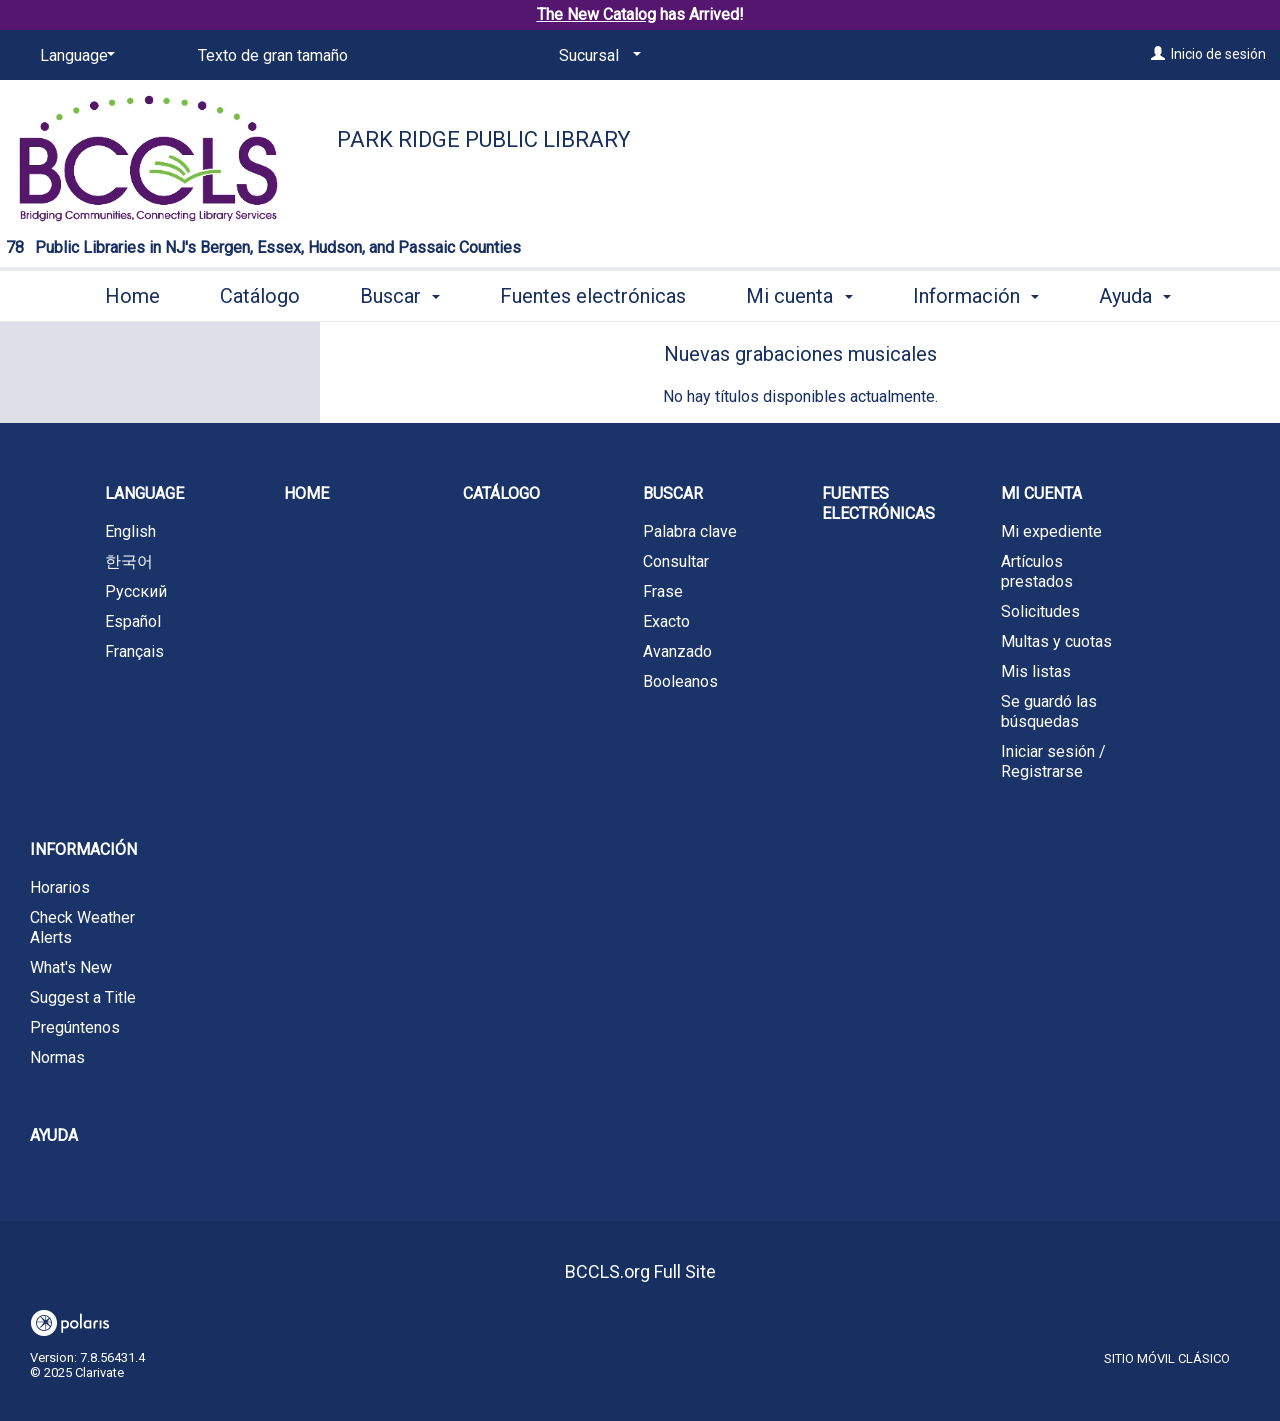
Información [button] (976, 293)
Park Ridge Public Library (484, 139)
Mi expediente (1051, 531)
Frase (663, 591)
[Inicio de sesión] (1158, 54)
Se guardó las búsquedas (1049, 711)
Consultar (676, 561)
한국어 (129, 561)
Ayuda (54, 1135)
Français (134, 651)
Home (132, 293)
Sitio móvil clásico (1167, 1358)
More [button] (1138, 296)
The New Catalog (596, 14)
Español (133, 621)
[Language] (74, 56)
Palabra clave (690, 531)
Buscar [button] (400, 293)
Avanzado (677, 651)
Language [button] (144, 493)
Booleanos (680, 681)
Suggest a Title (83, 997)
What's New (71, 967)
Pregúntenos (75, 1027)
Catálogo (260, 293)
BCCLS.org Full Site (640, 1271)
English (130, 531)
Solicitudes (1040, 611)
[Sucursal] (596, 56)
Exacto (666, 621)
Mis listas (1036, 671)
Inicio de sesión (1218, 54)
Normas (57, 1057)
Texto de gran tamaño (273, 55)
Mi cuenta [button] (799, 293)
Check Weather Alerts (82, 927)
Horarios (60, 887)
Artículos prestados (1037, 571)
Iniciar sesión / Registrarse (1053, 761)
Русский (136, 591)
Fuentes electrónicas (593, 293)
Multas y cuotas (1056, 641)
